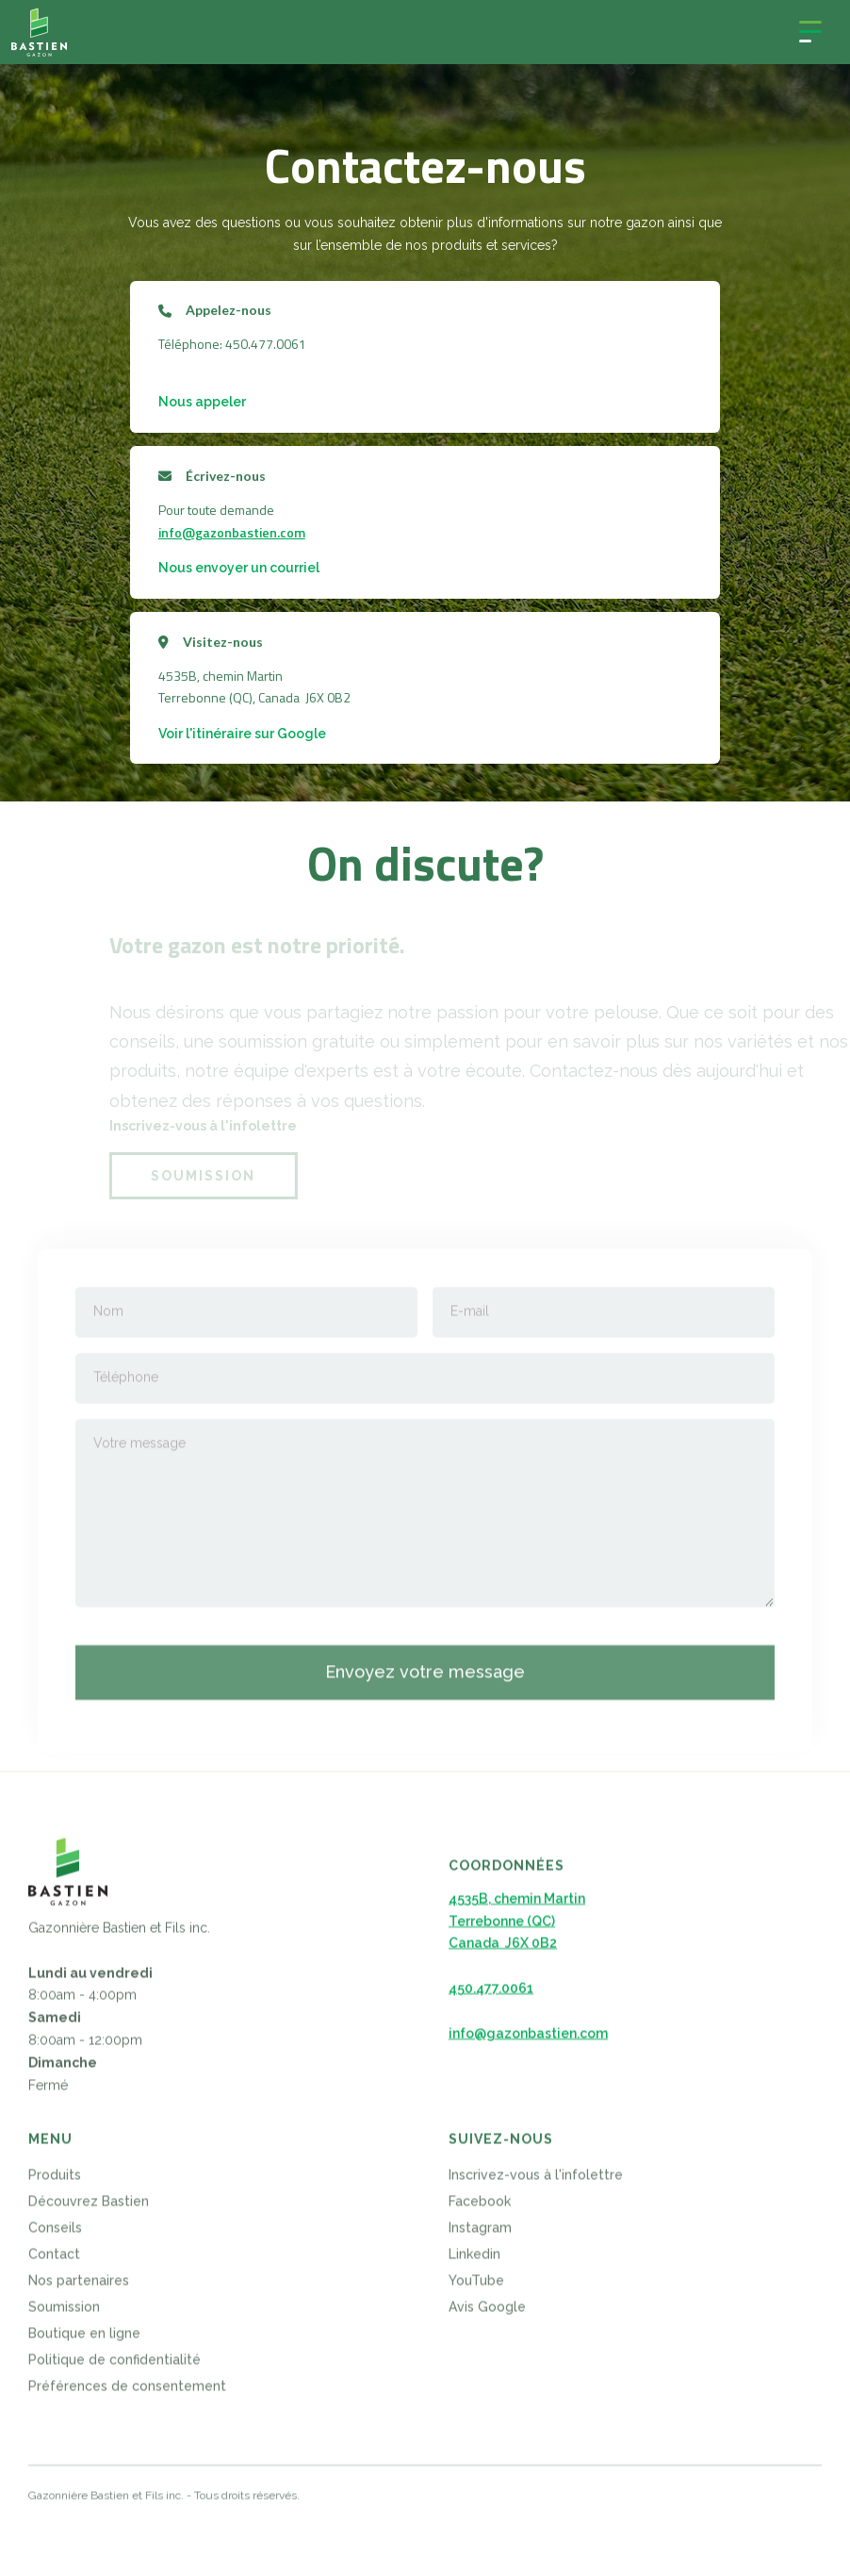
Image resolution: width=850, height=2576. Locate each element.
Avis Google (487, 2313)
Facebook (480, 2208)
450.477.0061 (491, 1995)
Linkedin (474, 2261)
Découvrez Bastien (88, 2208)
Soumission (64, 2313)
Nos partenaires (78, 2287)
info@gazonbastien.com (231, 532)
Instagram (480, 2234)
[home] (39, 32)
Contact (54, 2261)
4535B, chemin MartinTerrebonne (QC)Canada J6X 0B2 (517, 1928)
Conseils (55, 2234)
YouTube (476, 2287)
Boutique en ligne (84, 2340)
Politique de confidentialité (114, 2366)
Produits (54, 2181)
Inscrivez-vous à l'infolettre (536, 2181)
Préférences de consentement (127, 2393)
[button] (810, 32)
